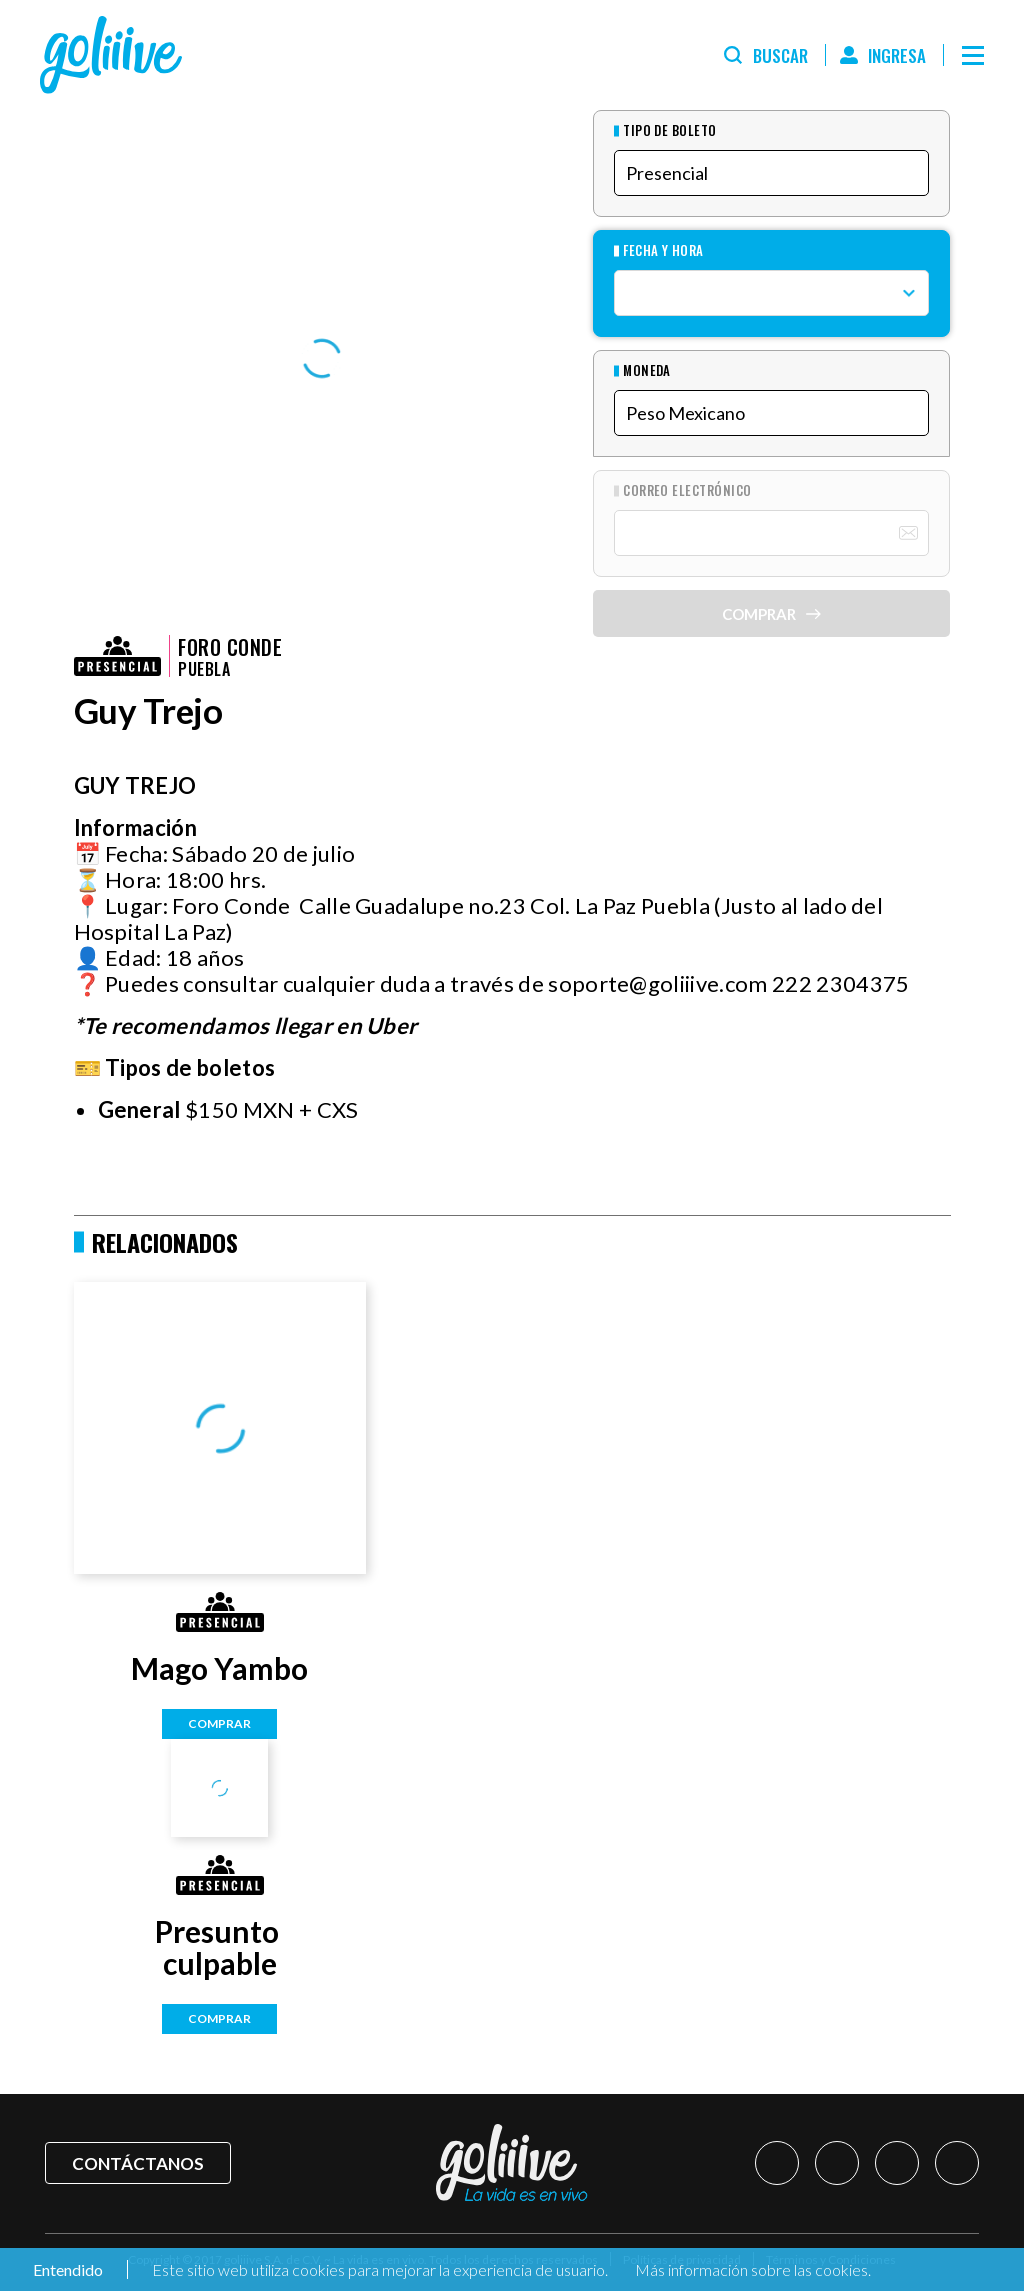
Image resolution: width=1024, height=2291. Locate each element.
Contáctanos (138, 2163)
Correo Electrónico (687, 490)
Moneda (647, 370)
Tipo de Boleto (670, 130)
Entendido (66, 2269)
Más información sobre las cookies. (753, 2269)
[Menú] (973, 55)
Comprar (219, 1723)
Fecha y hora (663, 250)
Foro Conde (230, 647)
